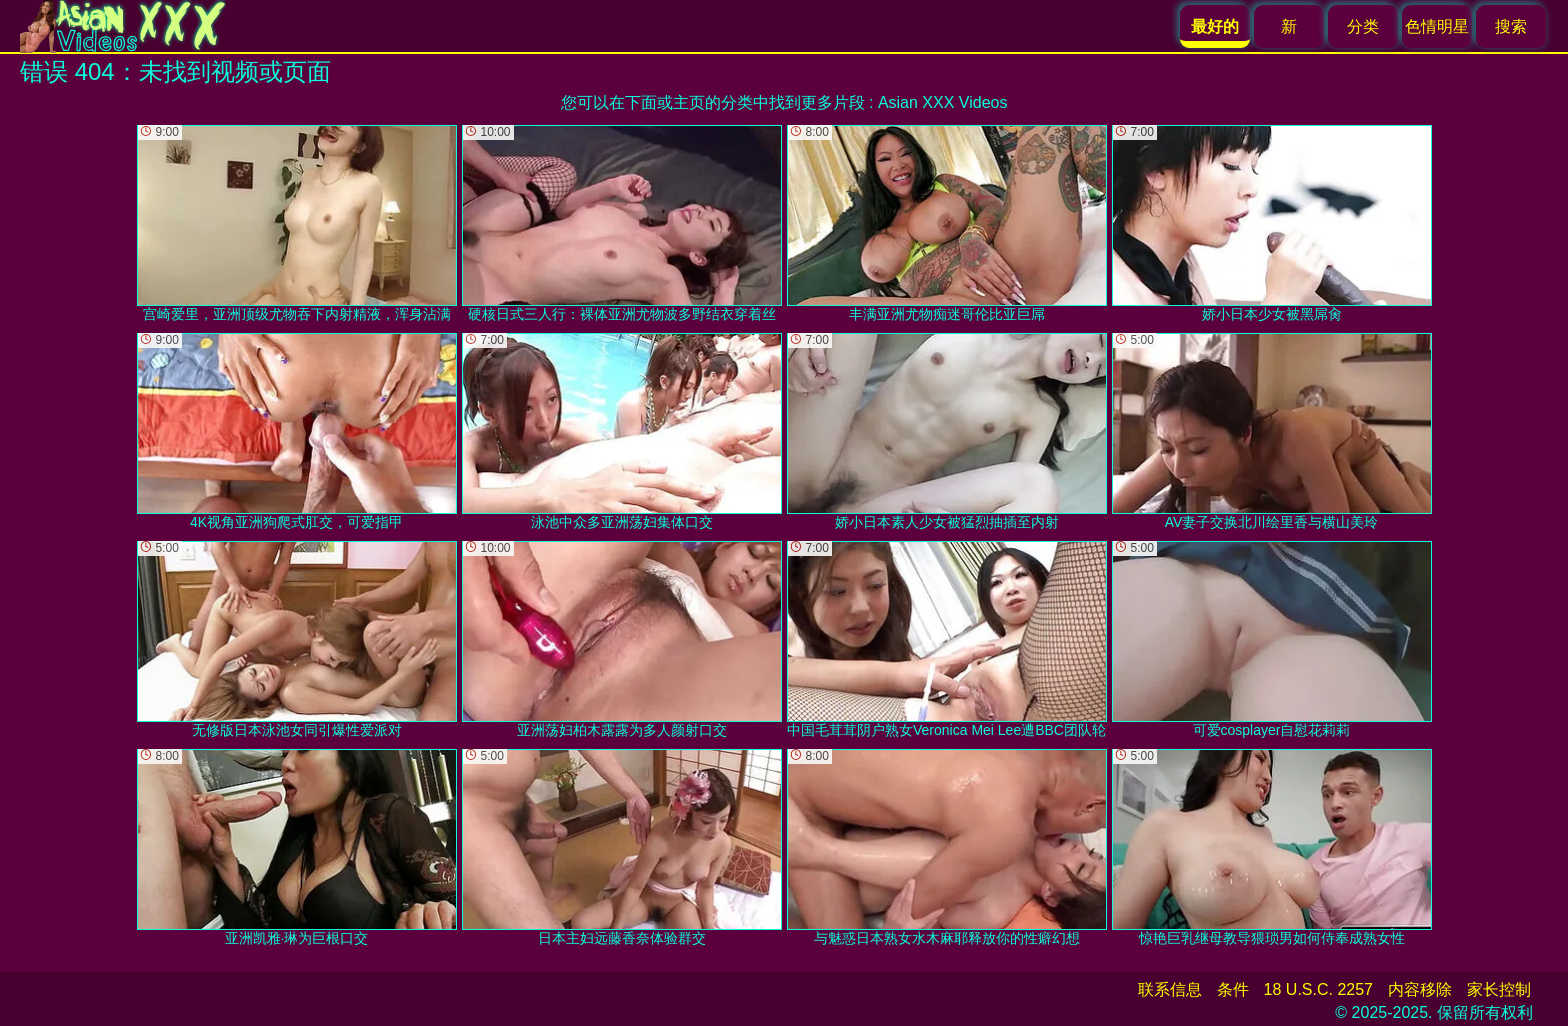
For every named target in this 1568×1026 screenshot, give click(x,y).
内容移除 (1420, 989)
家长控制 (1499, 989)
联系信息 (1170, 989)
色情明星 (1437, 26)
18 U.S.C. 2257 (1318, 989)
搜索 (1511, 26)
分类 (1363, 26)
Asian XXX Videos (943, 102)
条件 (1233, 989)
